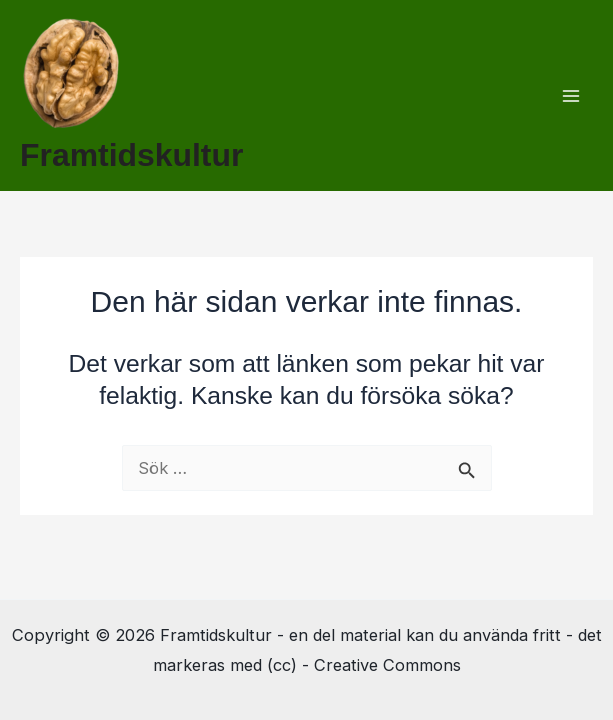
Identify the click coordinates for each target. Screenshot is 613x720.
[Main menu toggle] (570, 95)
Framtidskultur (131, 155)
